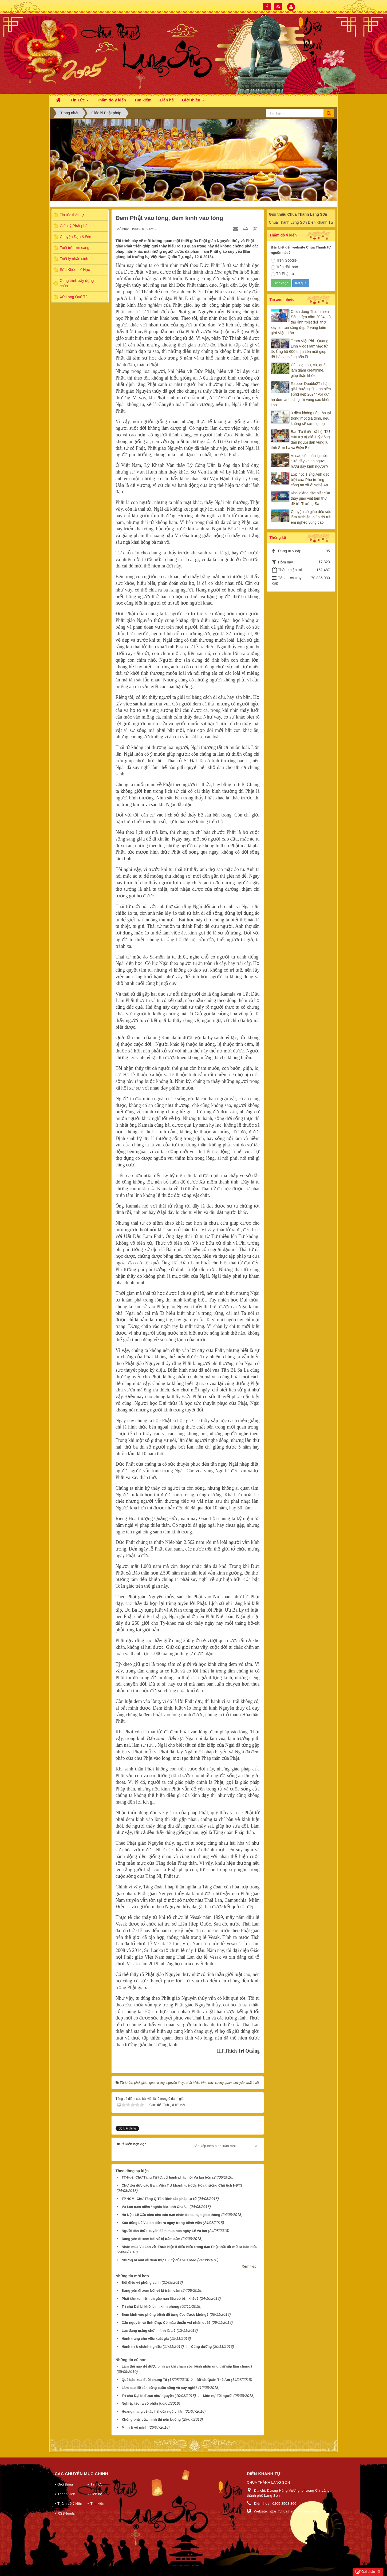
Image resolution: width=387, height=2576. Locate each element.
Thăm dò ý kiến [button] (111, 100)
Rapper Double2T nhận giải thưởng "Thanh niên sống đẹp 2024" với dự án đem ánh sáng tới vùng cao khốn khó (301, 394)
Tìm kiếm (97, 2504)
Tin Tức (96, 2484)
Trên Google (284, 260)
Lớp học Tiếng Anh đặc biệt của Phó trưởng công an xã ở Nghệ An (310, 479)
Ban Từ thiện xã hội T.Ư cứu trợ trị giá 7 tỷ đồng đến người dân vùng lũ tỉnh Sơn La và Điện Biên (300, 439)
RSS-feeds (66, 2513)
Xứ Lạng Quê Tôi (74, 297)
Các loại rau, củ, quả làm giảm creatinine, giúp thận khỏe (308, 370)
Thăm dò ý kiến (69, 2504)
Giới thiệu (65, 2484)
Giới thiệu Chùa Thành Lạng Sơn (298, 214)
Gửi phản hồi (368, 2571)
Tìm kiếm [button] (143, 100)
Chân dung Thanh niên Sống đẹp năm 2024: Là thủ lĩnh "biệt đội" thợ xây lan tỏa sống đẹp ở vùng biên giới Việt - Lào (301, 322)
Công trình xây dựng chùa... (77, 283)
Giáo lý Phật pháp (75, 226)
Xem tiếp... (250, 2266)
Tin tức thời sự (72, 215)
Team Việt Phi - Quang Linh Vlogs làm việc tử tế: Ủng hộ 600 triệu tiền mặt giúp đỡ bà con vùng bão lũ (300, 349)
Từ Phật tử (282, 273)
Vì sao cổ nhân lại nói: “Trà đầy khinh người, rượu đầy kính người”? (310, 460)
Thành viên (66, 2494)
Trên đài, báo (284, 267)
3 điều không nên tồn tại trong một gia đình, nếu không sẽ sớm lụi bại (311, 418)
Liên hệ (96, 2494)
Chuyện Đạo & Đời (75, 237)
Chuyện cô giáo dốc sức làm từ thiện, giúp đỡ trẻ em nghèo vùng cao (311, 517)
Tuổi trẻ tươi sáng (74, 248)
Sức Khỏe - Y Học (75, 269)
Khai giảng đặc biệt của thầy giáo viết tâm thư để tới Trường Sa (310, 498)
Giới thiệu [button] (193, 101)
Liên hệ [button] (167, 100)
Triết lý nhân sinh (74, 259)
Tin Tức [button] (79, 101)
